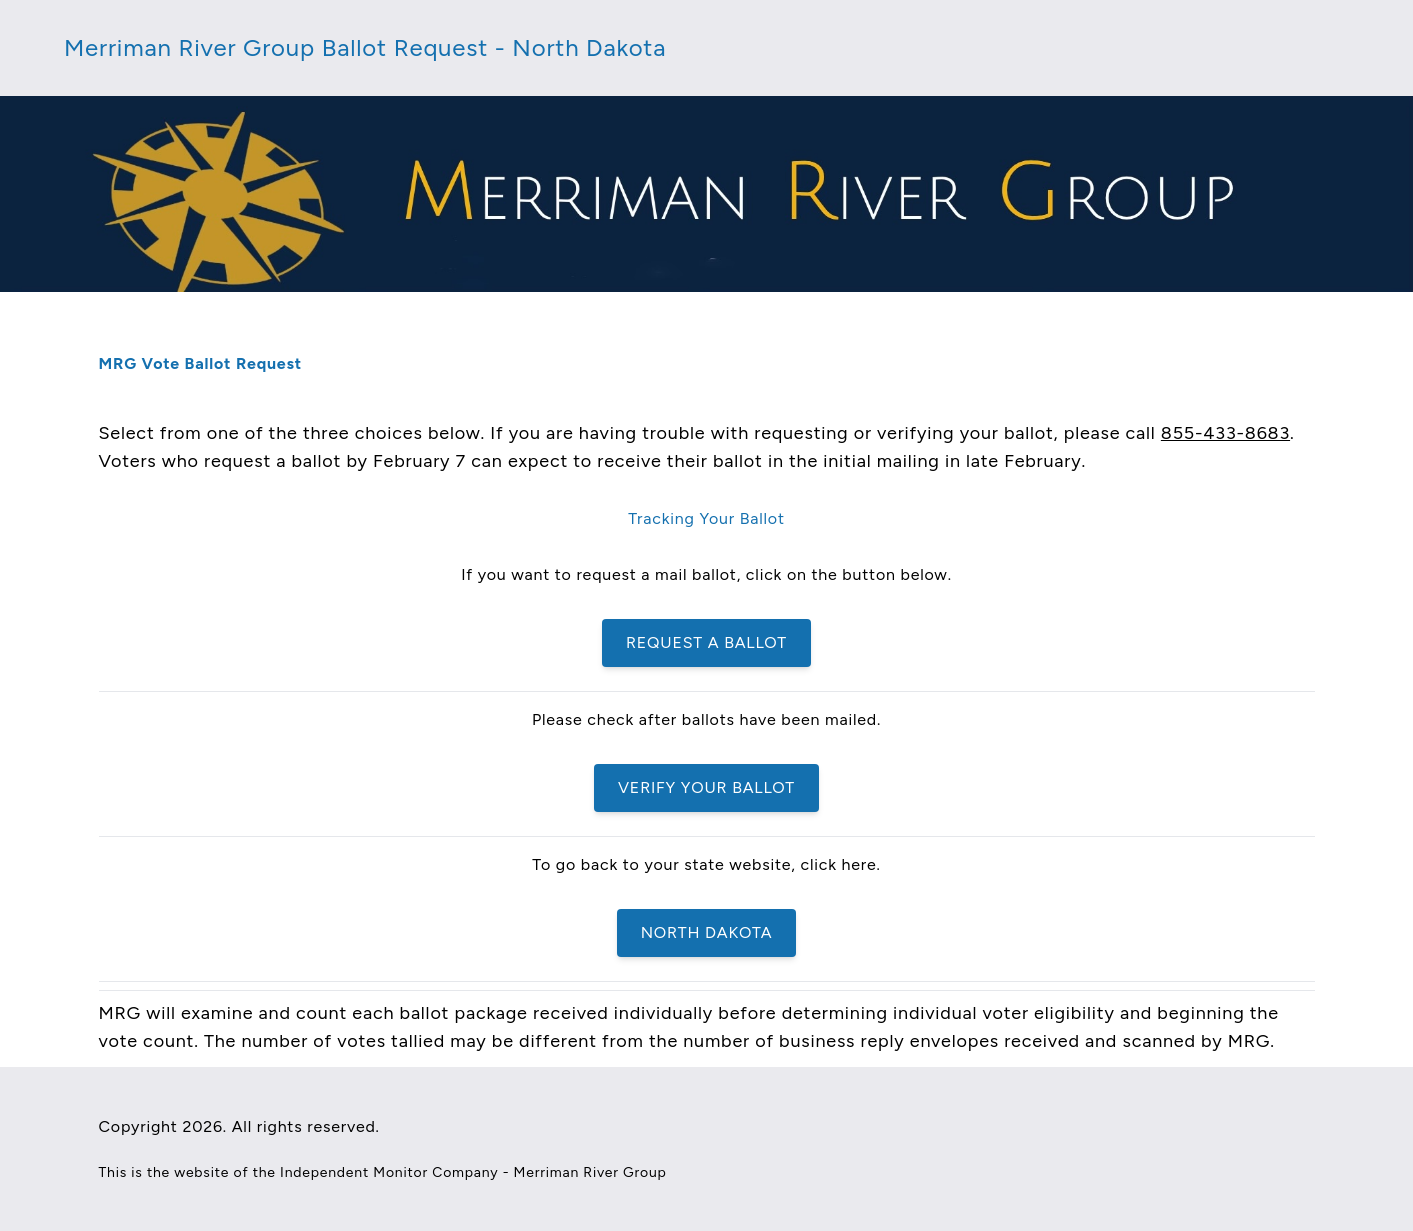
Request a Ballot (706, 642)
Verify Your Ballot (706, 787)
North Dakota (707, 932)
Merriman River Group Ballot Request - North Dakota (365, 47)
